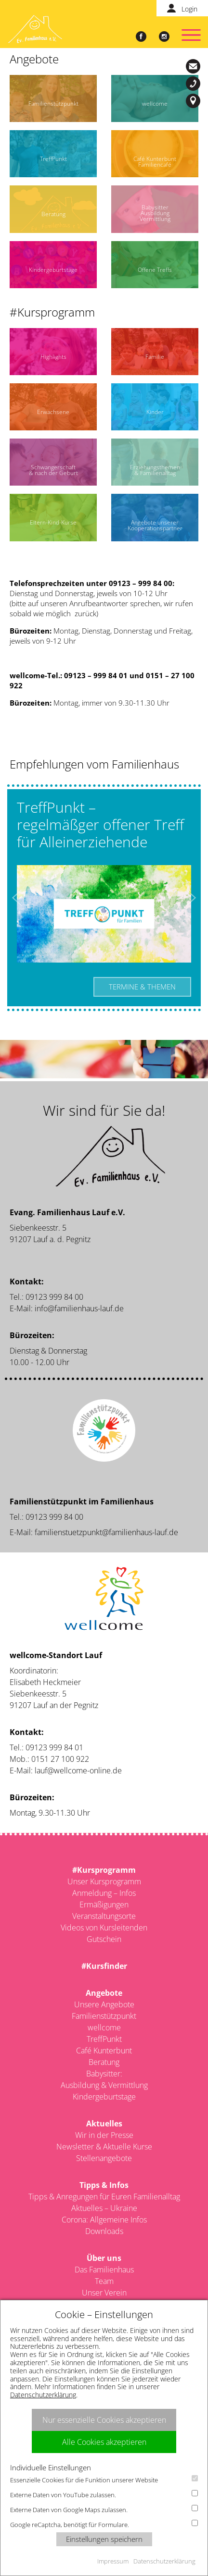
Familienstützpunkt (104, 2016)
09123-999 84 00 (194, 83)
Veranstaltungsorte (104, 1916)
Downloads (104, 2231)
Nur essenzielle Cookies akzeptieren (104, 2420)
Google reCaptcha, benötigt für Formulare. (104, 2524)
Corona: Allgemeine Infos (104, 2219)
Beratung (104, 2062)
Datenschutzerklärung (43, 2394)
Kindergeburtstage (104, 2096)
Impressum (113, 2561)
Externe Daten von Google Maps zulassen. (104, 2509)
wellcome (104, 2027)
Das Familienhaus (104, 2269)
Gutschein (104, 1939)
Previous (17, 897)
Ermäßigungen (104, 1904)
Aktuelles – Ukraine (104, 2208)
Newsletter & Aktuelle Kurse (104, 2146)
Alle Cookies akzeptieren (104, 2442)
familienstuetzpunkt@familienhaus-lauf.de (106, 1532)
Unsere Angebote (104, 2004)
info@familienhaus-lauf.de (194, 66)
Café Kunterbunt (104, 2050)
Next (191, 897)
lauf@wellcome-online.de (78, 1770)
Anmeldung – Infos (104, 1893)
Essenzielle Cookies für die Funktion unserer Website (104, 2479)
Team (104, 2281)
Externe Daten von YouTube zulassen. (104, 2494)
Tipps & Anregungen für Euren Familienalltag (104, 2196)
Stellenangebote (104, 2158)
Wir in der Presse (104, 2135)
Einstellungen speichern (104, 2539)
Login (189, 8)
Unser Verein (104, 2292)
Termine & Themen (142, 986)
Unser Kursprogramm (104, 1881)
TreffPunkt (104, 2039)
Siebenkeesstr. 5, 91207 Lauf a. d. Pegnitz (194, 101)
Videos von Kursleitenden (104, 1927)
